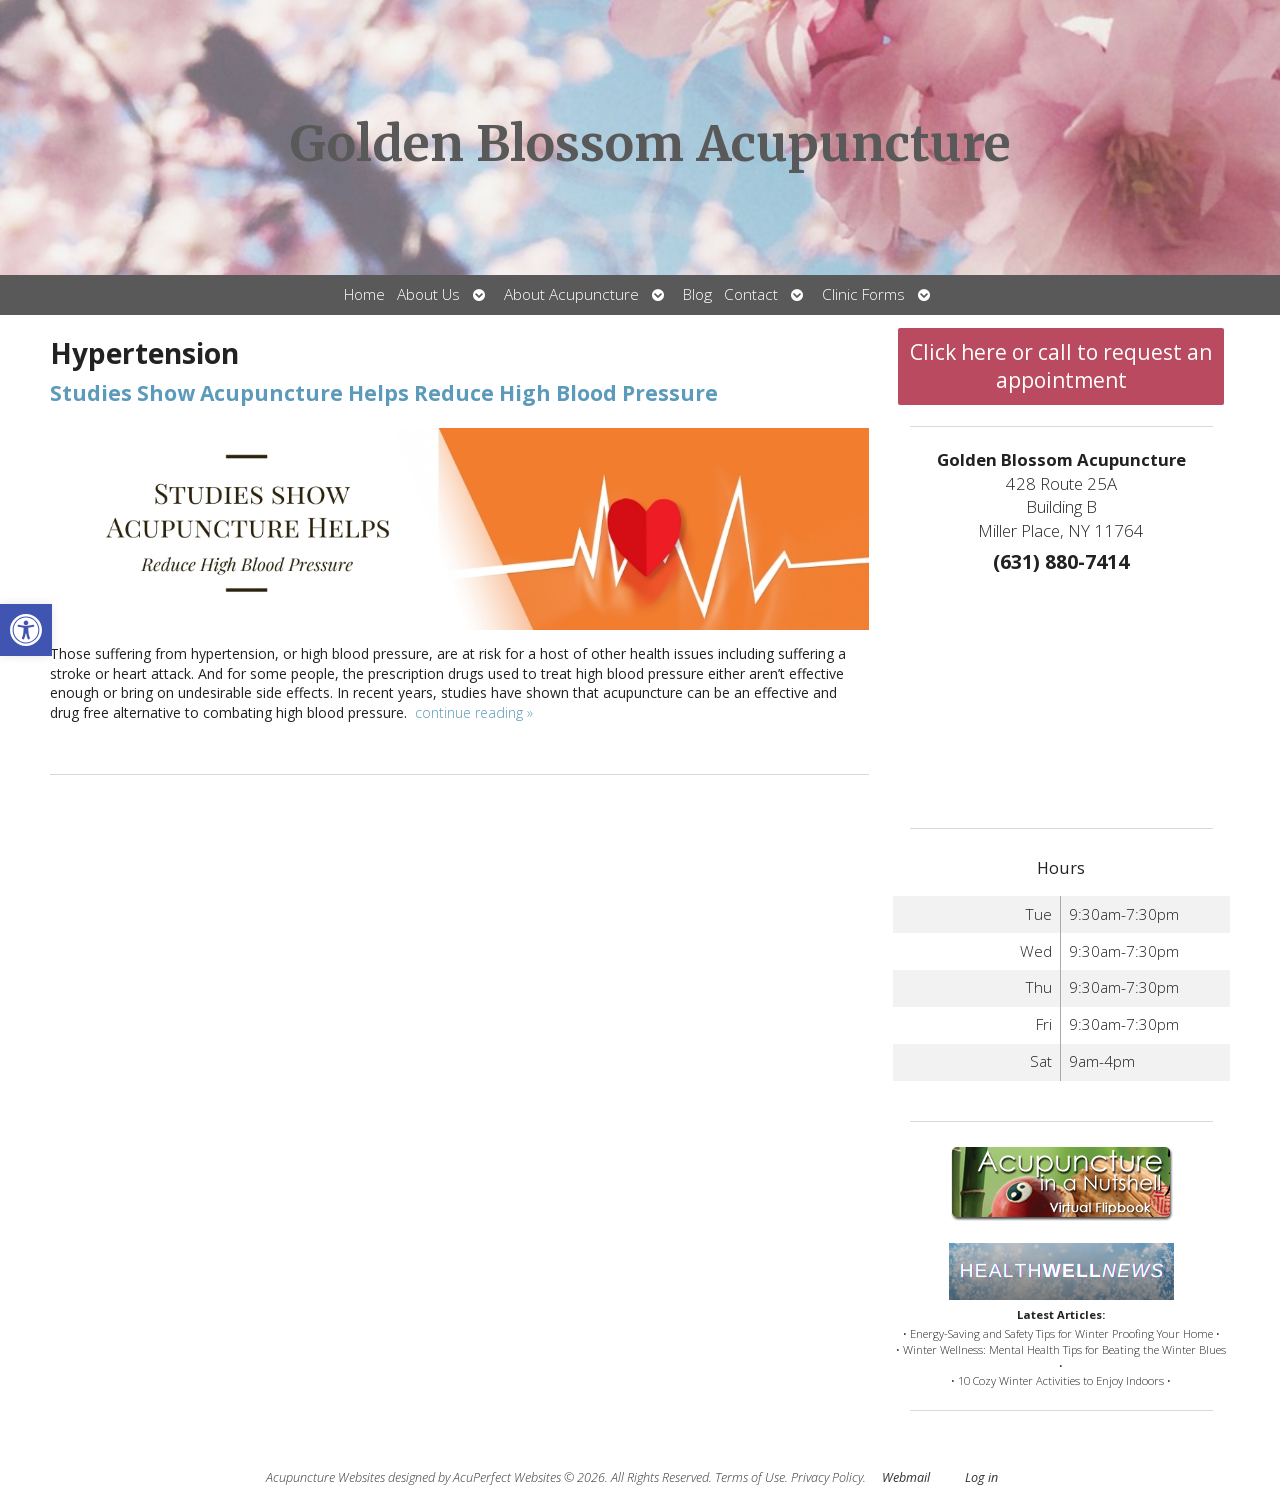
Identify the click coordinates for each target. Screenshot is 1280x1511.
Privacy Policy (827, 1477)
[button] (26, 630)
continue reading (474, 712)
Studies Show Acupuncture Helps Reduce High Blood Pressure (384, 393)
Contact (751, 294)
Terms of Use (750, 1477)
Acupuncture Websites (325, 1477)
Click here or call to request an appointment (1061, 366)
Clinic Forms (863, 294)
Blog (697, 294)
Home (364, 294)
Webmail (906, 1477)
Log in (981, 1477)
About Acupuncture (571, 294)
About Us (428, 294)
